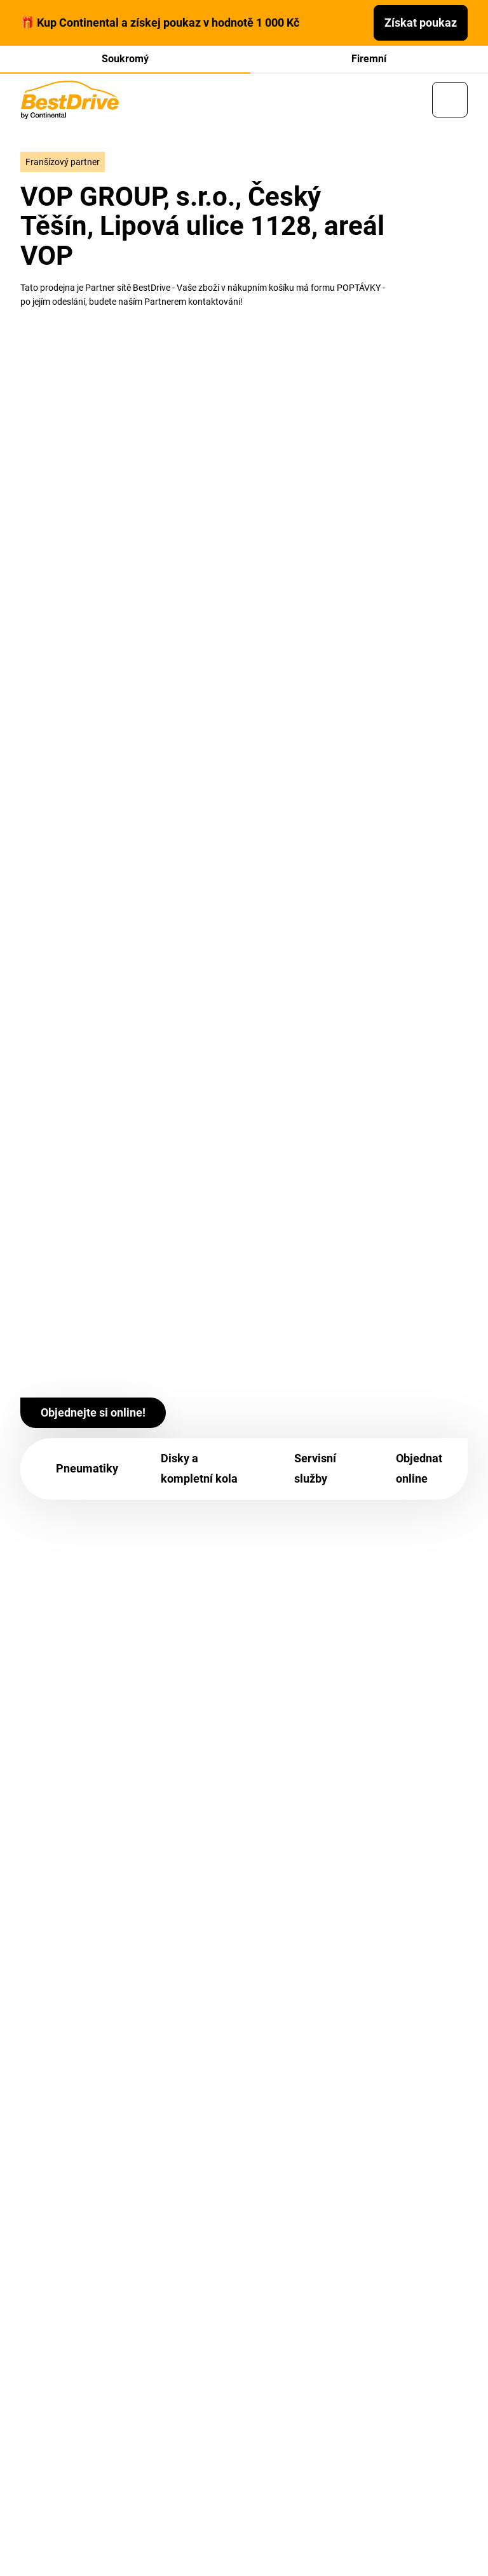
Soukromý (125, 59)
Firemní (368, 59)
